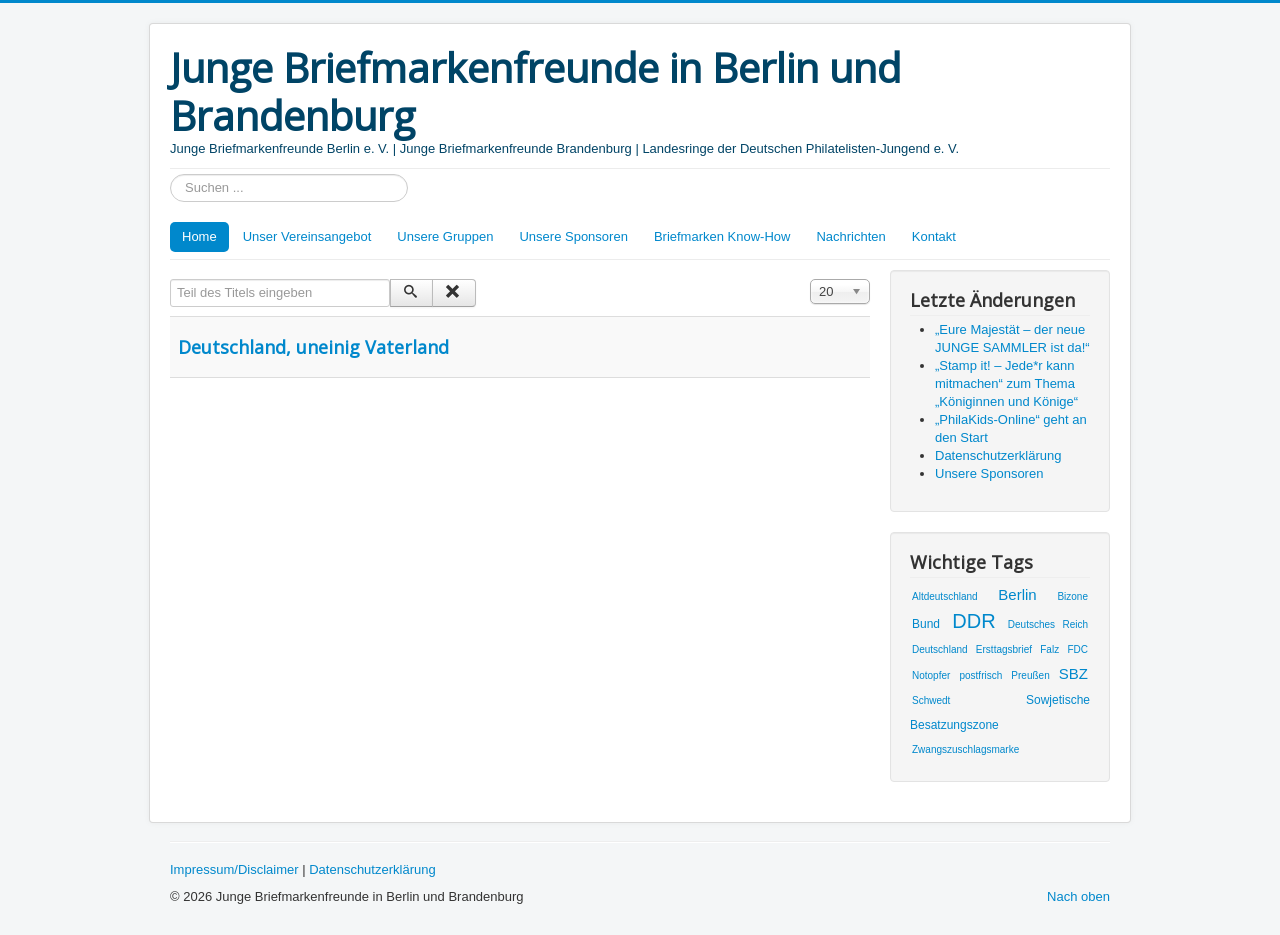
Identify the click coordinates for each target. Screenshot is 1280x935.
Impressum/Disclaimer (234, 869)
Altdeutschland (945, 596)
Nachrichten (850, 236)
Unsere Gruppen (445, 236)
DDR (973, 621)
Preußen (1030, 675)
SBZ (1073, 673)
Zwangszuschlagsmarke (965, 749)
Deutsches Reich (1048, 624)
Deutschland (940, 649)
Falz (1049, 649)
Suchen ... (170, 174)
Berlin (1017, 594)
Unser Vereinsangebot (307, 236)
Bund (926, 624)
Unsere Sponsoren (573, 236)
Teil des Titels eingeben (170, 279)
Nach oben (1078, 896)
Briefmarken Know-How (722, 236)
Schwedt (931, 700)
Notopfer (931, 675)
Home (199, 236)
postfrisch (980, 675)
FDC (1077, 649)
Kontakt (934, 236)
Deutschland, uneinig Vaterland (313, 347)
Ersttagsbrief (1004, 649)
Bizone (1072, 596)
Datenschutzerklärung (372, 869)
